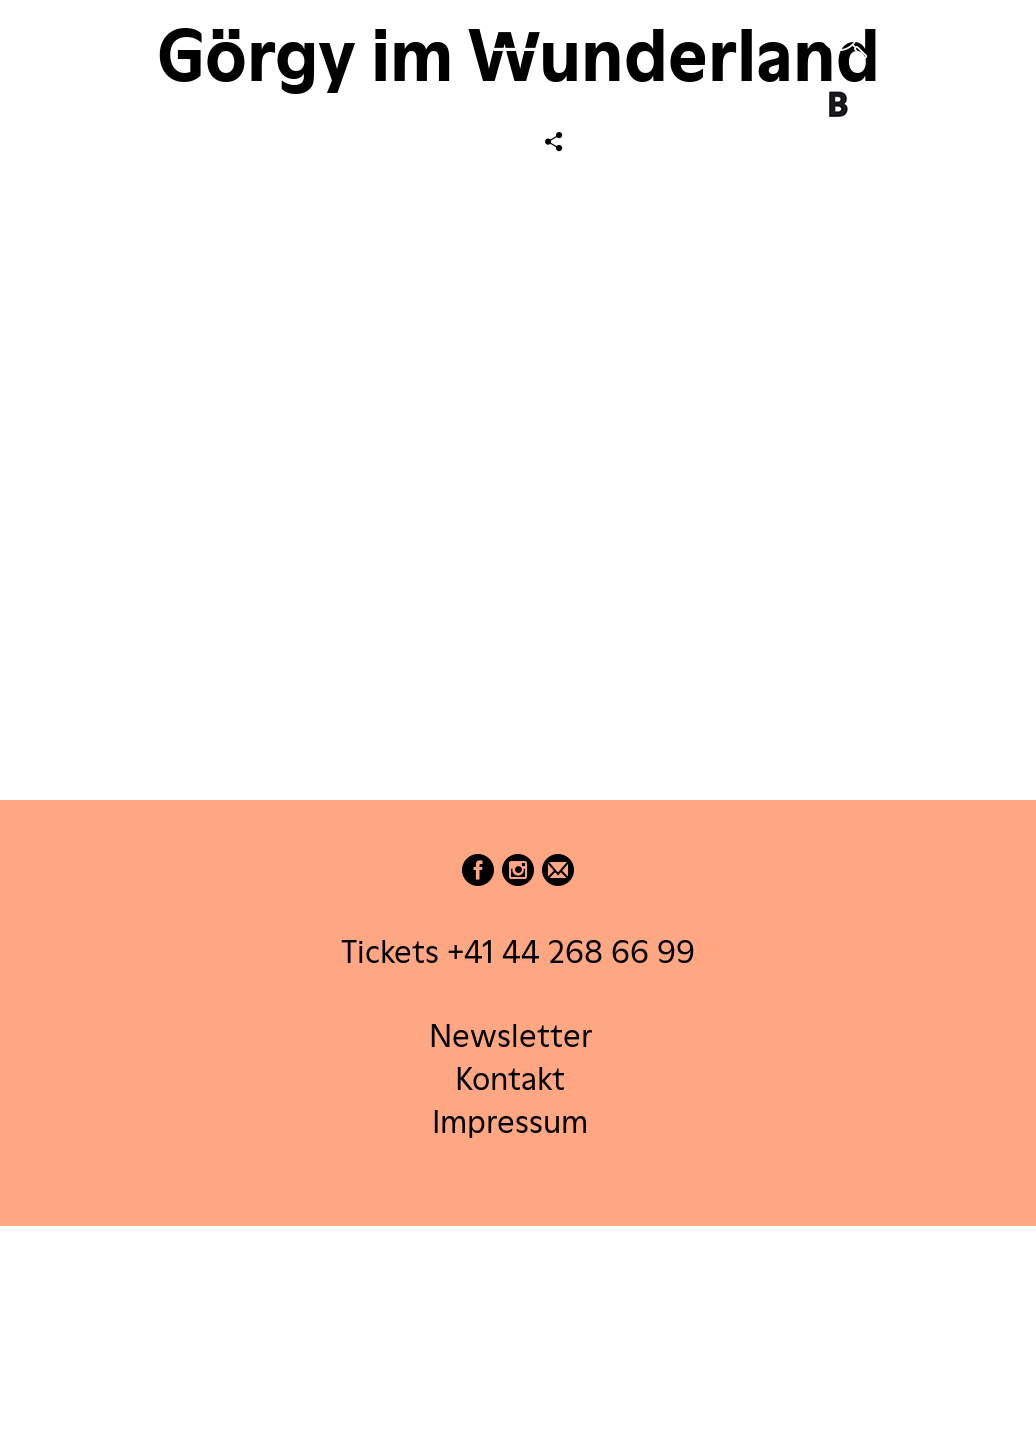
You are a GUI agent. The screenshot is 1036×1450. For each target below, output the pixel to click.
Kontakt (510, 1077)
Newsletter (510, 1034)
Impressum (510, 1121)
